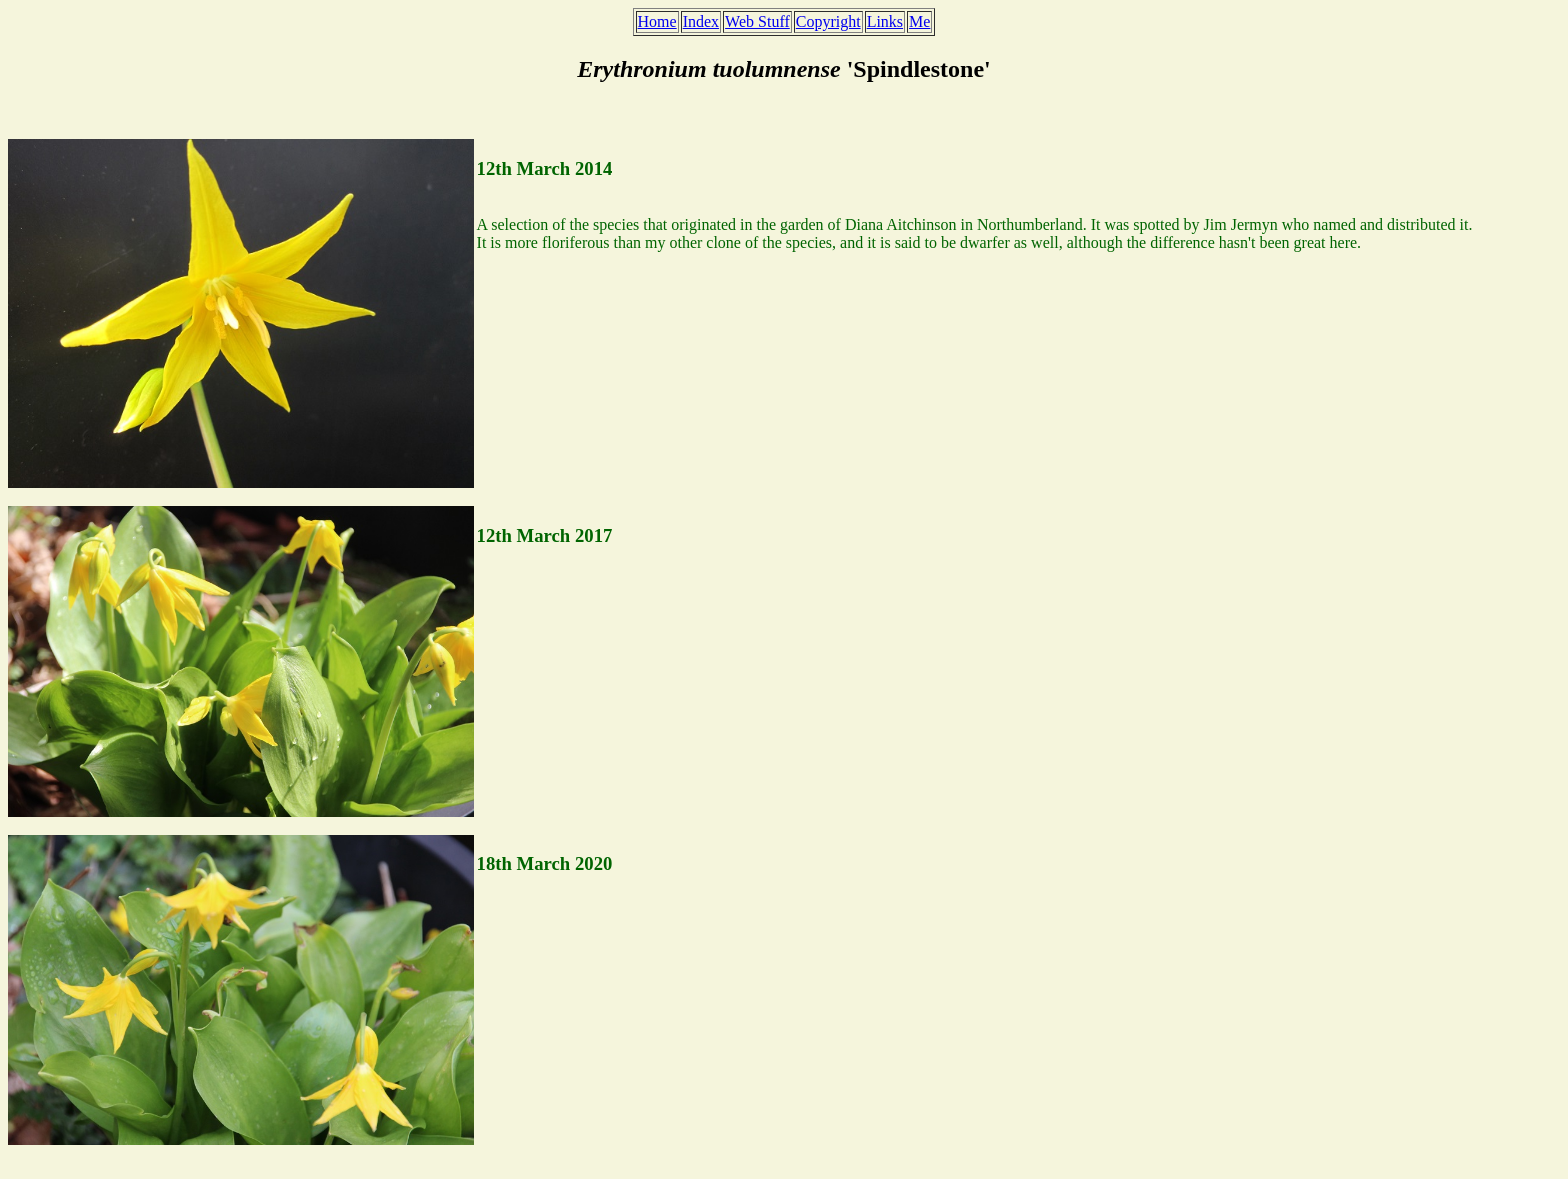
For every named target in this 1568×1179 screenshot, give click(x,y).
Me (919, 21)
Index (701, 21)
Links (885, 21)
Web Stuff (757, 21)
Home (657, 21)
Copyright (828, 21)
